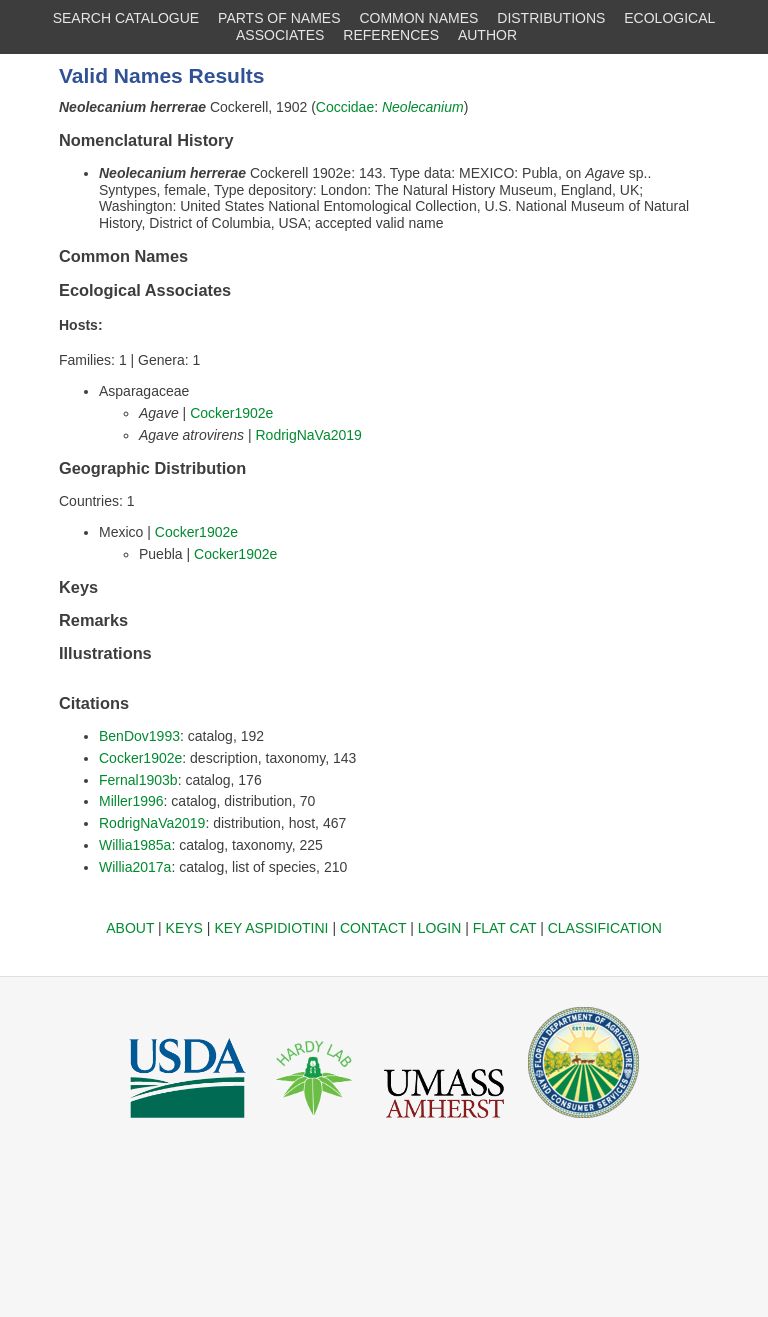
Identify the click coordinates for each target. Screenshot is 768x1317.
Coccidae (345, 107)
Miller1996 (131, 801)
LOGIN (440, 928)
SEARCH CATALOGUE (126, 18)
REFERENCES (391, 35)
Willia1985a (135, 845)
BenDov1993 (139, 736)
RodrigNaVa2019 (308, 435)
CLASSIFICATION (605, 928)
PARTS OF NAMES (279, 18)
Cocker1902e (231, 413)
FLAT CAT (505, 928)
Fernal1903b (138, 780)
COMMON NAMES (418, 18)
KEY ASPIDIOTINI (271, 928)
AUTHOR (487, 35)
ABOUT (130, 928)
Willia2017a (135, 867)
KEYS (184, 928)
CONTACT (373, 928)
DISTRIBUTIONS (551, 18)
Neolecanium (423, 107)
